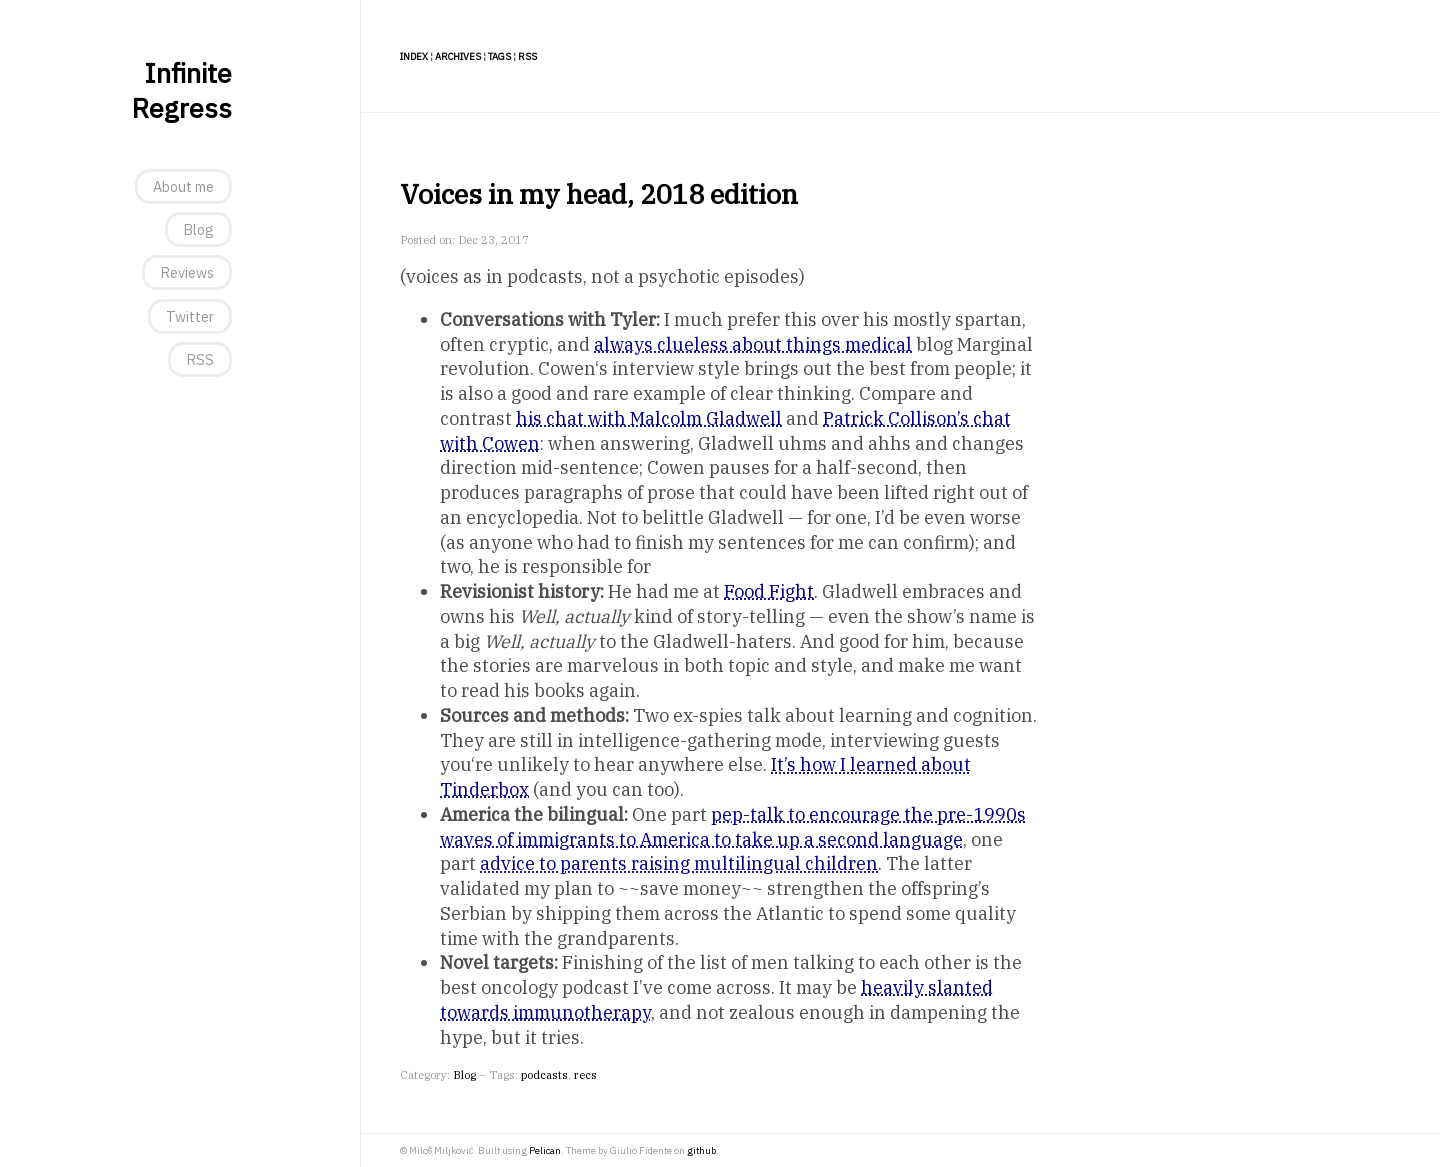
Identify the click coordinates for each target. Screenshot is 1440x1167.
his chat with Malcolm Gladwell (649, 418)
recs (585, 1075)
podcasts (544, 1075)
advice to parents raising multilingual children (679, 863)
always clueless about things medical (753, 344)
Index (414, 56)
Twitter (190, 316)
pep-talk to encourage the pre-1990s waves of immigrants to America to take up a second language (733, 827)
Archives (458, 56)
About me (183, 186)
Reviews (187, 272)
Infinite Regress (181, 90)
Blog (198, 229)
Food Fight (769, 591)
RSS (200, 359)
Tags (499, 56)
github (701, 1150)
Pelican (545, 1150)
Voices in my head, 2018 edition (599, 193)
